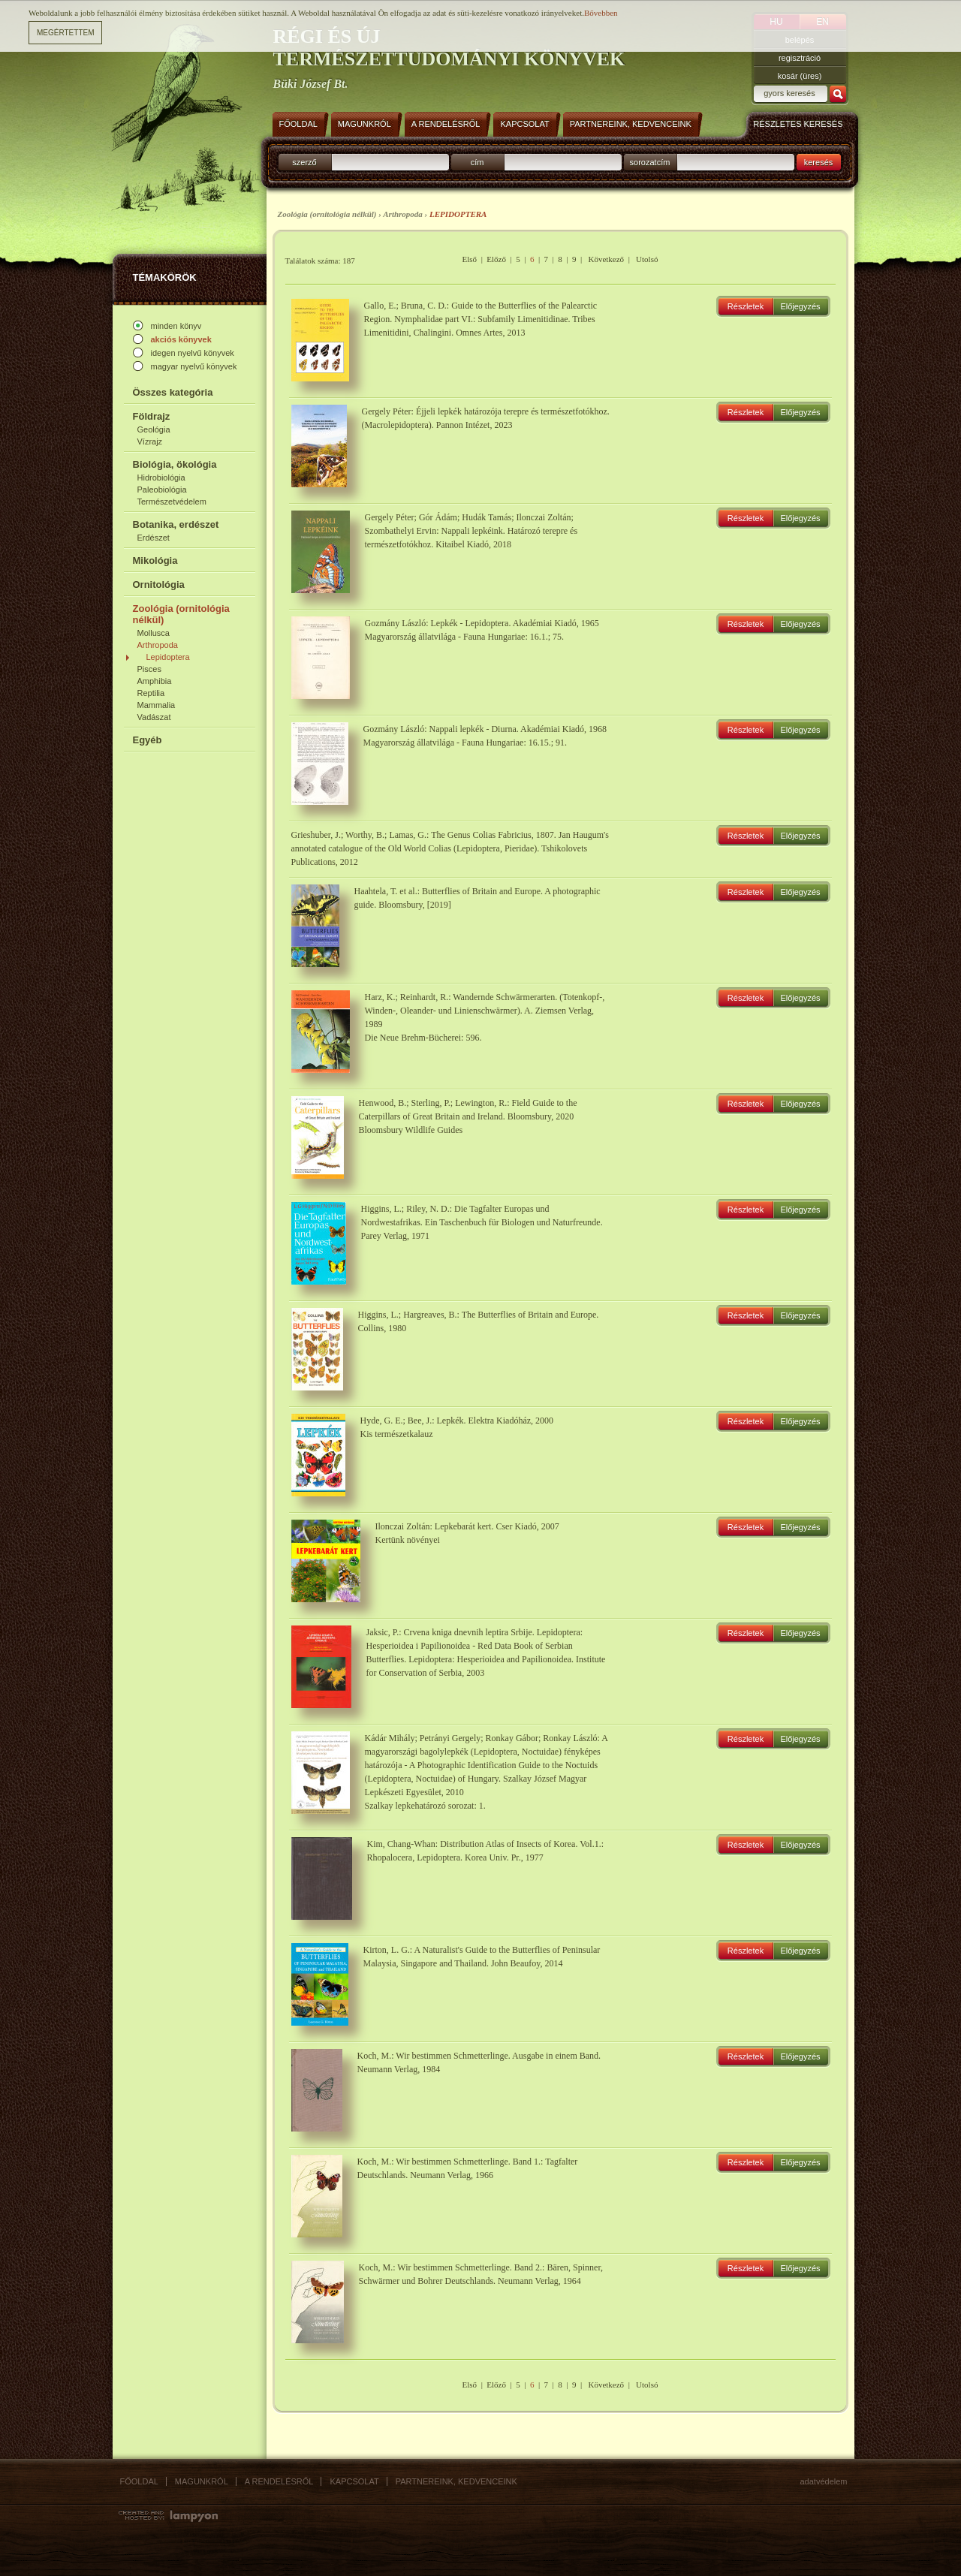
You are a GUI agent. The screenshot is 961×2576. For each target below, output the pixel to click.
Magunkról (201, 2481)
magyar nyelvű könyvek (194, 366)
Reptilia (151, 692)
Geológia (153, 429)
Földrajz (151, 416)
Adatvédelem (824, 2481)
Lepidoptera (168, 656)
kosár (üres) (800, 75)
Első (469, 259)
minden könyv (176, 325)
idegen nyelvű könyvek (192, 352)
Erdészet (153, 537)
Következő (606, 259)
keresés (818, 162)
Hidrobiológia (161, 477)
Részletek (746, 306)
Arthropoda (157, 644)
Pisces (149, 668)
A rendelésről (279, 2481)
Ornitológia (159, 584)
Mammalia (156, 705)
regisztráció (800, 57)
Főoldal (139, 2481)
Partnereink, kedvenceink (456, 2481)
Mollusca (153, 632)
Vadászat (154, 717)
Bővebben (601, 12)
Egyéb (147, 740)
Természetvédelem (171, 501)
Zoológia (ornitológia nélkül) (181, 614)
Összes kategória (173, 392)
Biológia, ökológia (175, 464)
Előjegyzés (800, 306)
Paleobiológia (162, 489)
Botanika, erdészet (176, 524)
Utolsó (647, 259)
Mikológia (155, 560)
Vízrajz (150, 441)
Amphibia (154, 680)
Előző (496, 259)
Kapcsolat (354, 2481)
